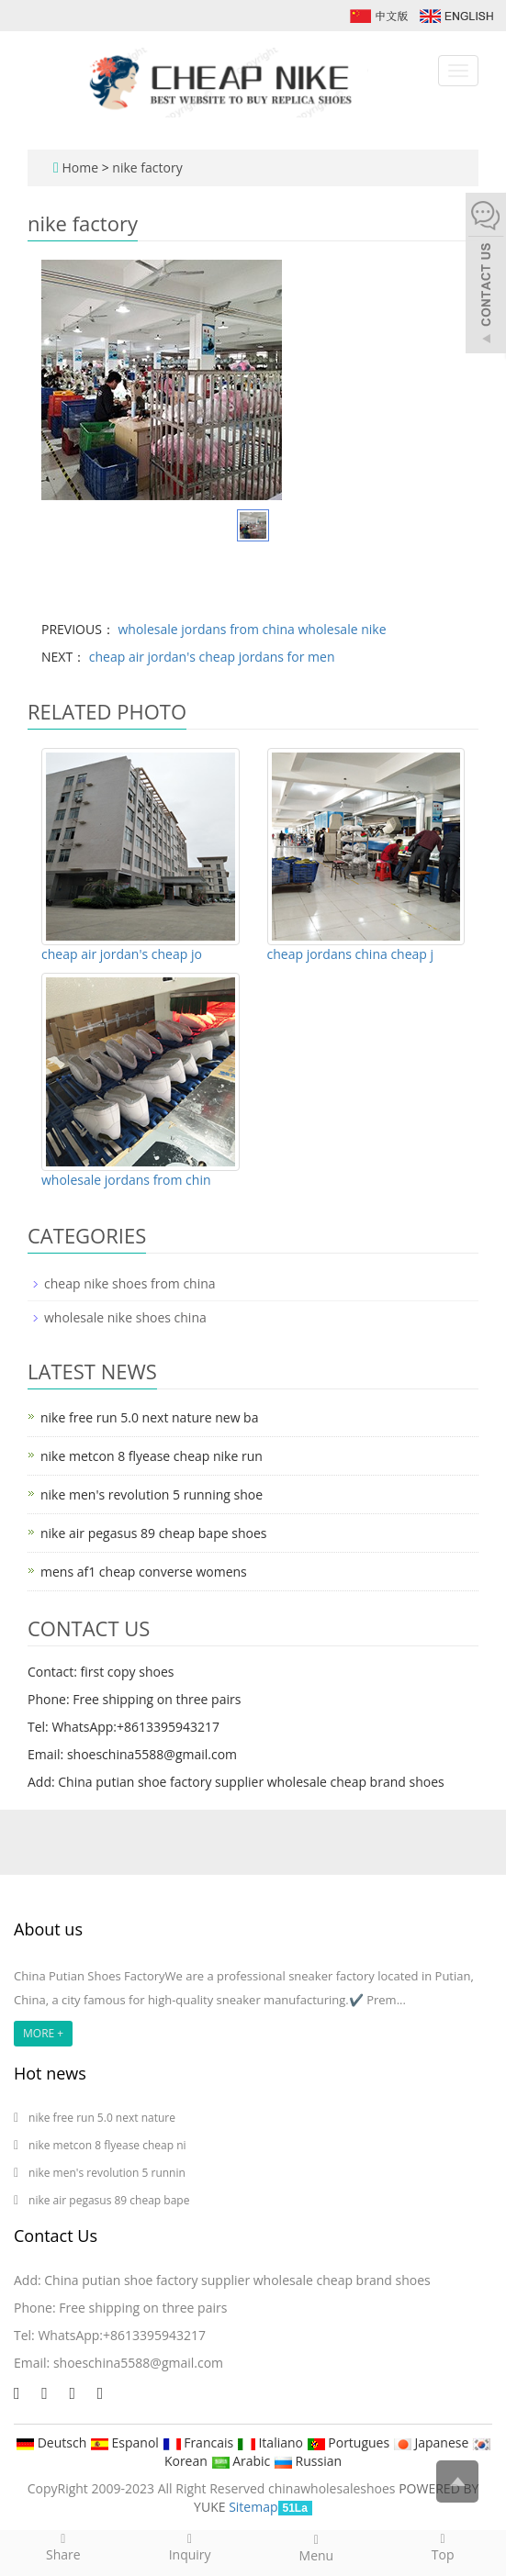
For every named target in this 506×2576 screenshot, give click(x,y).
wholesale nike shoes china (125, 1317)
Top (442, 2546)
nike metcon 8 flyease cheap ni (107, 2145)
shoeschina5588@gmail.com (138, 2362)
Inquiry (190, 2546)
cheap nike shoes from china (130, 1283)
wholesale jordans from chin (126, 1179)
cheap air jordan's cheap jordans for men (209, 656)
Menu (317, 2547)
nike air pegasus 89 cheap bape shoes (153, 1533)
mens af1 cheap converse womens (143, 1571)
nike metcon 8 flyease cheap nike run (151, 1456)
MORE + (43, 2033)
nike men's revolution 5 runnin (107, 2172)
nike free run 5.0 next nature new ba (149, 1417)
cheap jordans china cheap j (350, 954)
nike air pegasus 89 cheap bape (108, 2200)
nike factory (147, 167)
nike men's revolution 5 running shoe (151, 1494)
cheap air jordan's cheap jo (121, 954)
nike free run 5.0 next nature (103, 2117)
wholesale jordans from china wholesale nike (251, 629)
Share (63, 2546)
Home (80, 167)
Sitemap (253, 2506)
